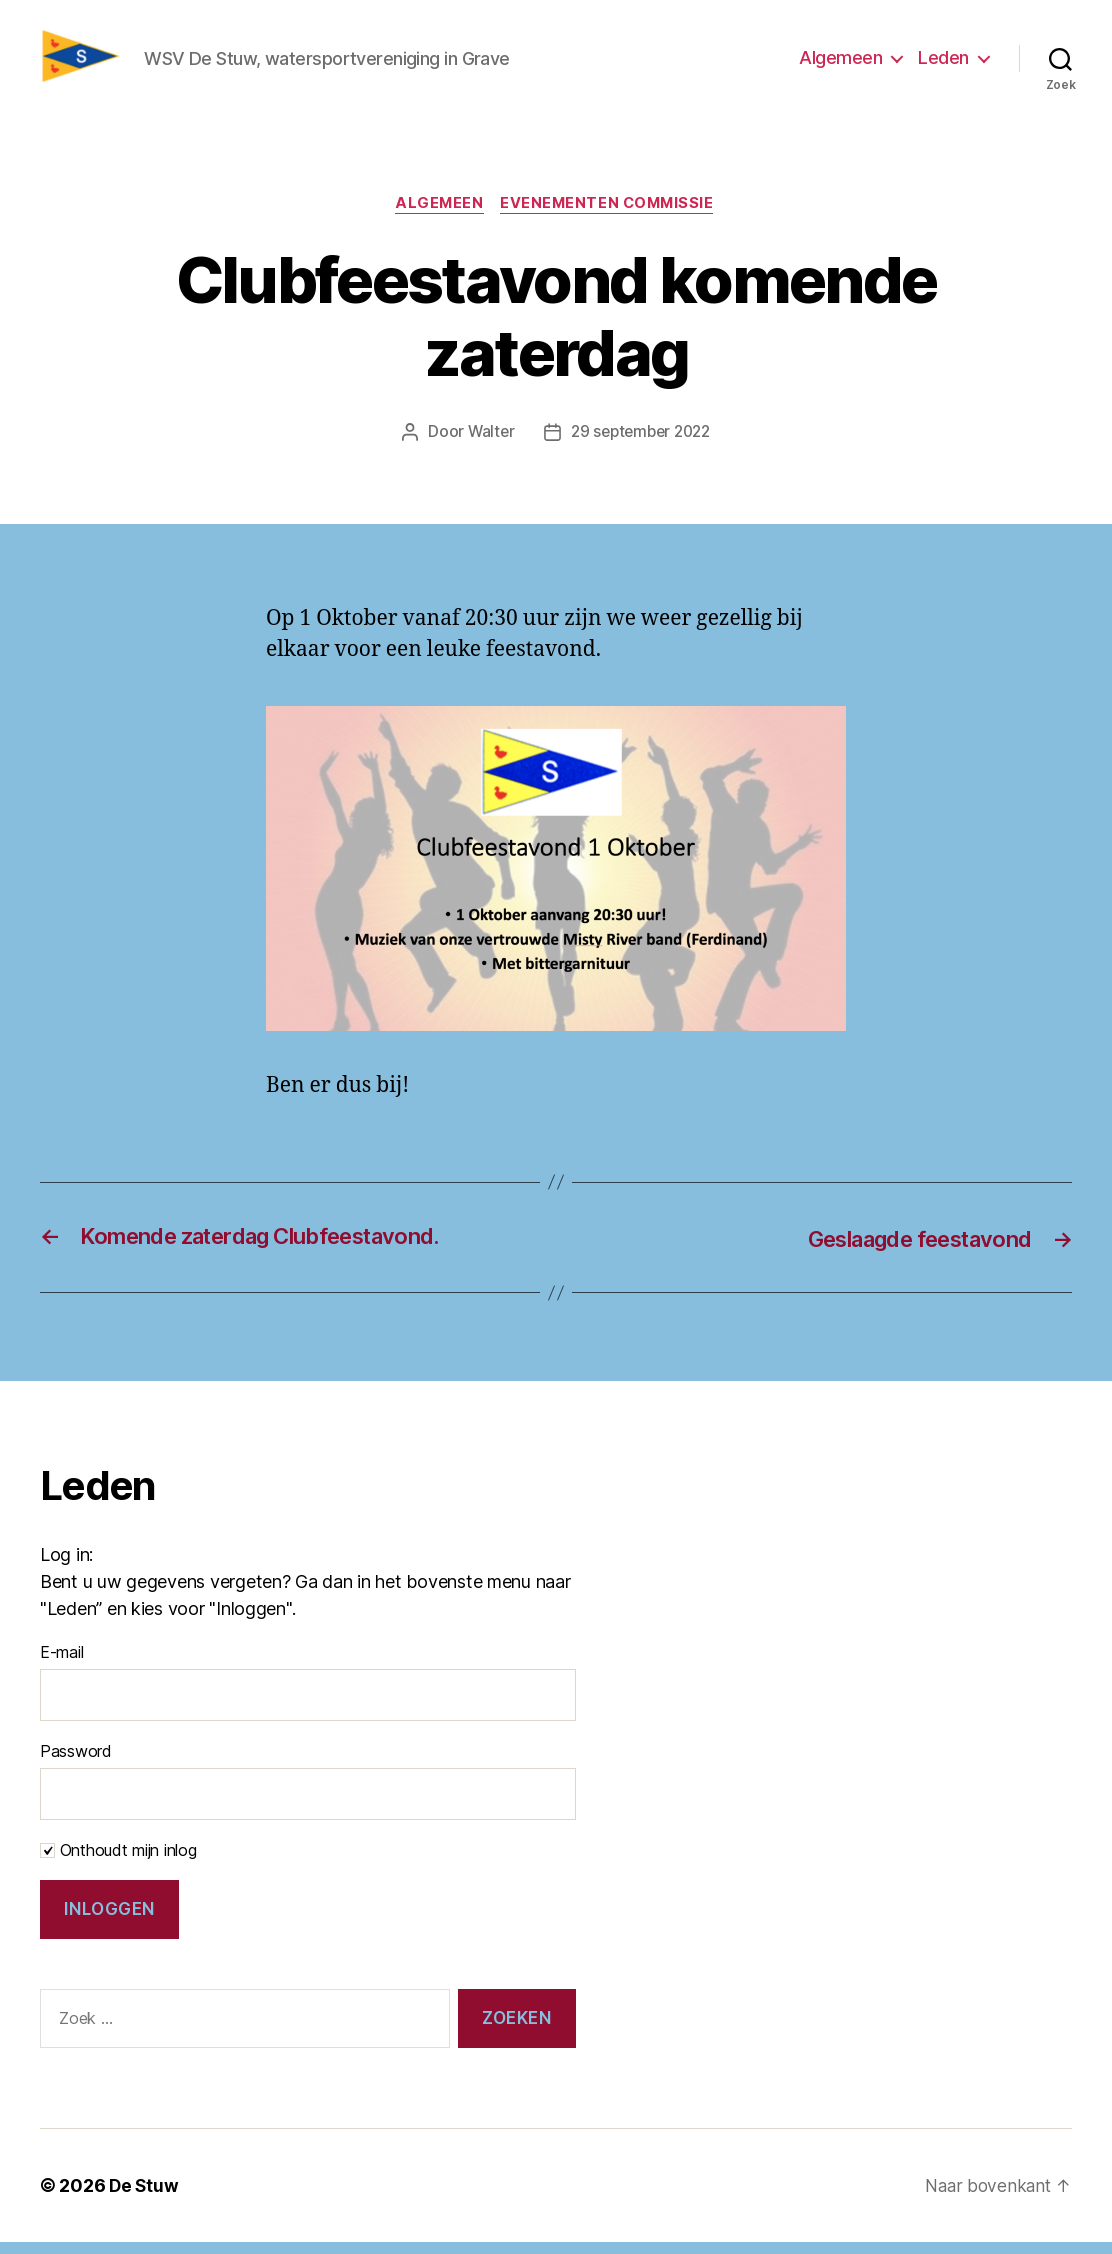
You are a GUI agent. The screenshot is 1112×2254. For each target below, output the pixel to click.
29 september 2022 (641, 445)
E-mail (61, 1665)
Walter (486, 445)
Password (76, 1764)
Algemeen (840, 63)
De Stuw (144, 2197)
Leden (943, 63)
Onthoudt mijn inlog (118, 1863)
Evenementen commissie (611, 216)
